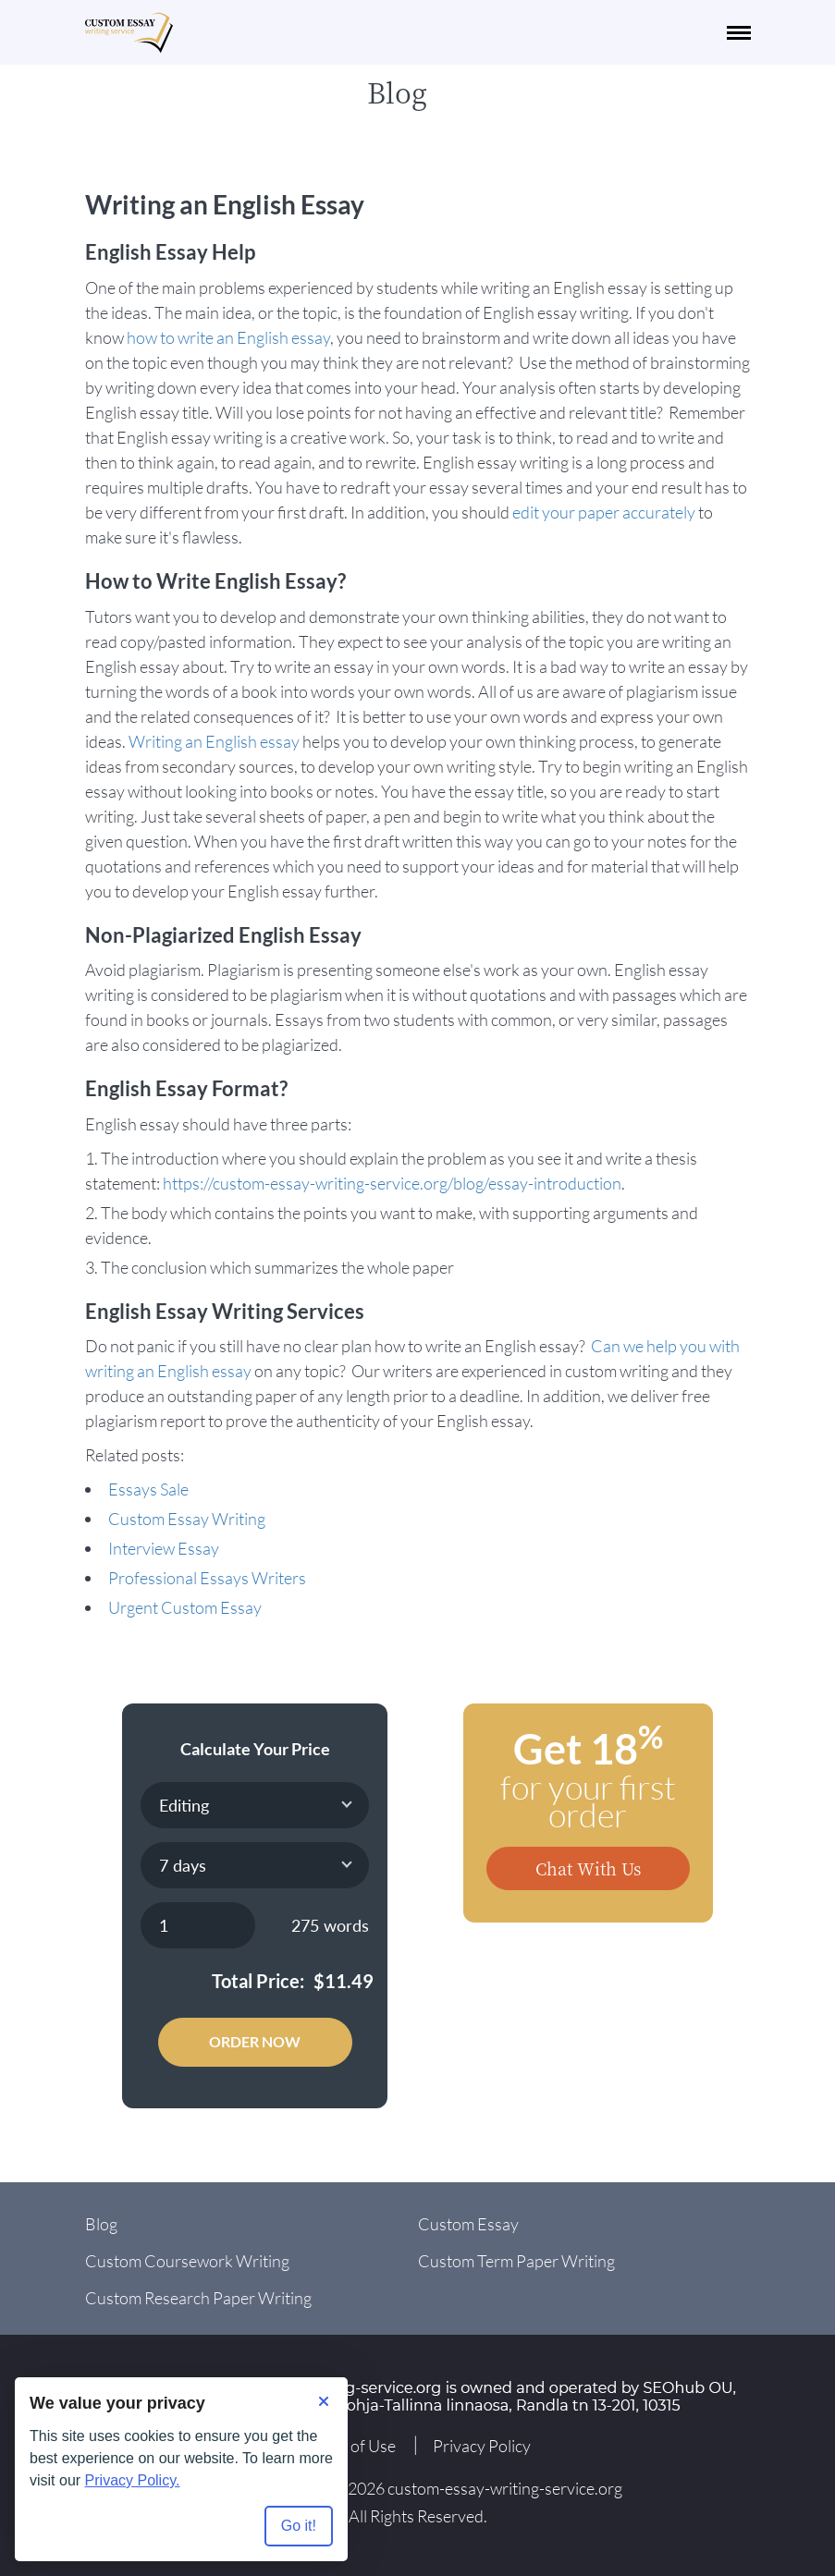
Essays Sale (148, 1489)
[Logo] (129, 32)
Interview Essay (163, 1548)
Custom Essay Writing (186, 1518)
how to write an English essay (228, 337)
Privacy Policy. (132, 2480)
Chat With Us (588, 1868)
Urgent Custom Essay (185, 1607)
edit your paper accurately (603, 512)
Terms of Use (350, 2446)
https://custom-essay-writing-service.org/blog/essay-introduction (392, 1183)
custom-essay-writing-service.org (504, 2488)
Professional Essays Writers (207, 1578)
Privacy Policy (482, 2446)
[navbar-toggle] (739, 33)
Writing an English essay (214, 741)
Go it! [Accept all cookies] (298, 2525)
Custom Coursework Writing (187, 2261)
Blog (101, 2224)
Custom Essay (468, 2224)
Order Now (255, 2041)
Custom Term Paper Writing (516, 2261)
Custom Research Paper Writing (198, 2298)
